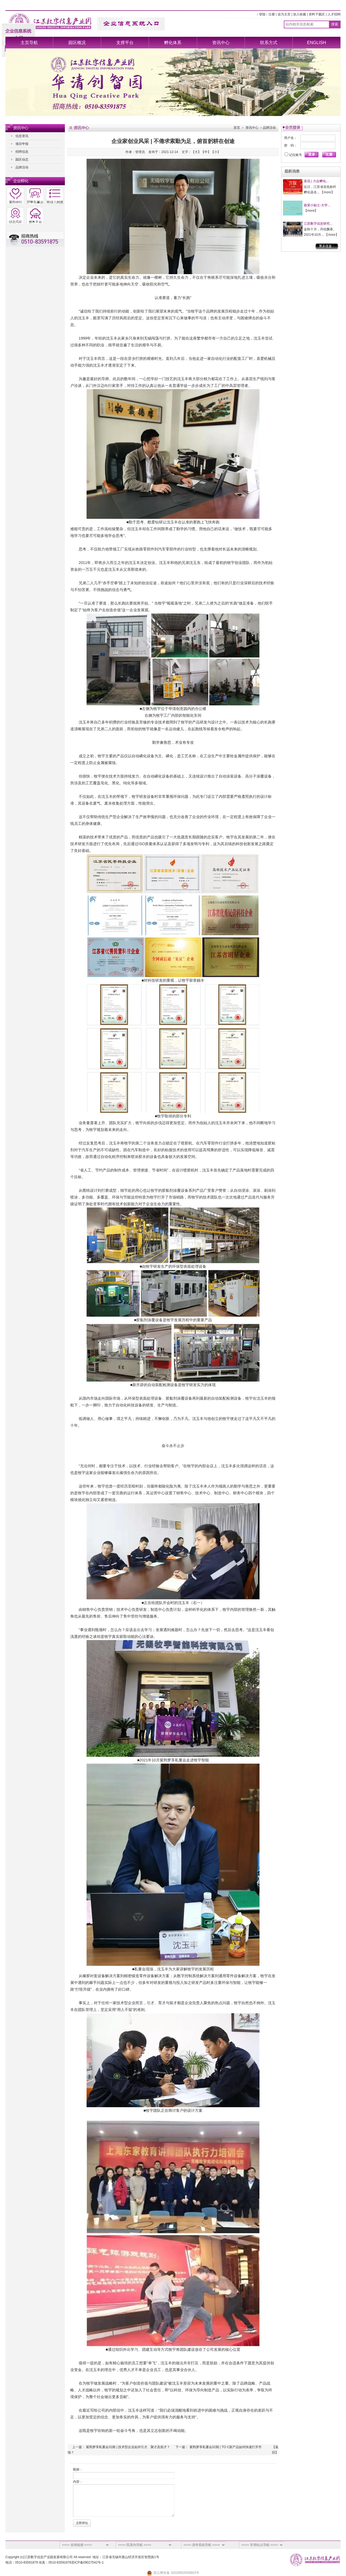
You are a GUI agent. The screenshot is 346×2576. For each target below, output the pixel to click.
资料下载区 (317, 14)
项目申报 (21, 144)
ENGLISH (316, 42)
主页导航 (29, 42)
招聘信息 (21, 152)
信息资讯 (21, 136)
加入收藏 (299, 14)
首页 (237, 128)
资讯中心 (220, 42)
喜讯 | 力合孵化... (316, 181)
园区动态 (21, 159)
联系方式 (268, 42)
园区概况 (77, 42)
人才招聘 (334, 14)
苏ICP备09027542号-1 (87, 2562)
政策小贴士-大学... (317, 205)
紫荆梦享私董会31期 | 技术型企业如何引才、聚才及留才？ (128, 2447)
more (327, 192)
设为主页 (284, 14)
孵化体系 (172, 42)
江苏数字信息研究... (318, 223)
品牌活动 (21, 167)
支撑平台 (125, 42)
